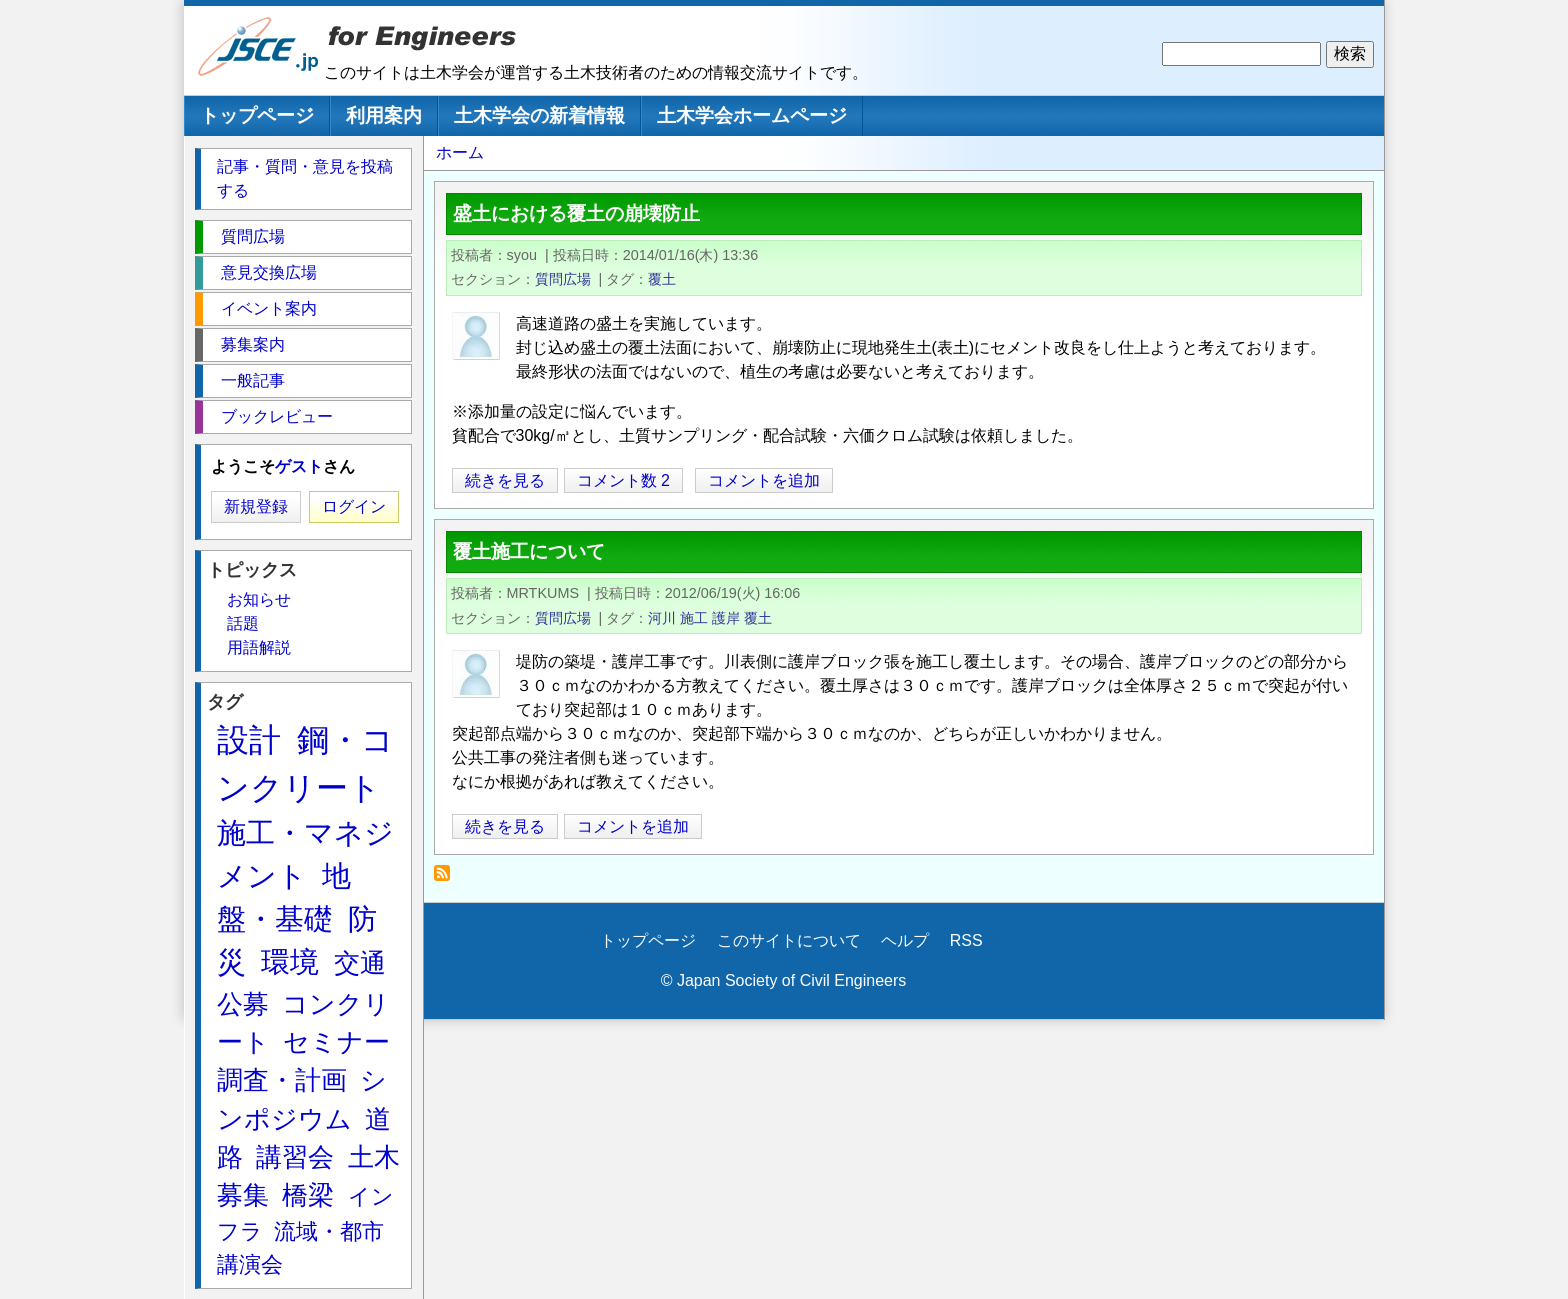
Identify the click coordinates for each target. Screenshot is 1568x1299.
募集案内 (253, 344)
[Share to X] (1314, 481)
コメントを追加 (764, 480)
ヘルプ (905, 940)
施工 (694, 618)
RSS (966, 940)
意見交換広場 (269, 272)
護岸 (726, 618)
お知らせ (259, 599)
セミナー (336, 1042)
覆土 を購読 (447, 878)
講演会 (250, 1264)
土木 (374, 1157)
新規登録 (256, 506)
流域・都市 (329, 1231)
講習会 (295, 1157)
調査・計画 (282, 1080)
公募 (243, 1004)
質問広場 (563, 279)
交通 (360, 963)
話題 (243, 623)
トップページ (257, 115)
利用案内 (384, 115)
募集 (243, 1195)
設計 (249, 740)
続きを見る (505, 480)
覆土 (662, 279)
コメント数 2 (623, 480)
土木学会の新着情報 (539, 115)
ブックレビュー (277, 416)
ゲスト (299, 466)
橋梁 (308, 1195)
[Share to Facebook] (1342, 481)
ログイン (354, 506)
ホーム (460, 152)
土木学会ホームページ (752, 115)
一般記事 (253, 380)
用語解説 (259, 647)
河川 (662, 618)
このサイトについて (789, 940)
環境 (290, 962)
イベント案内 (269, 308)
